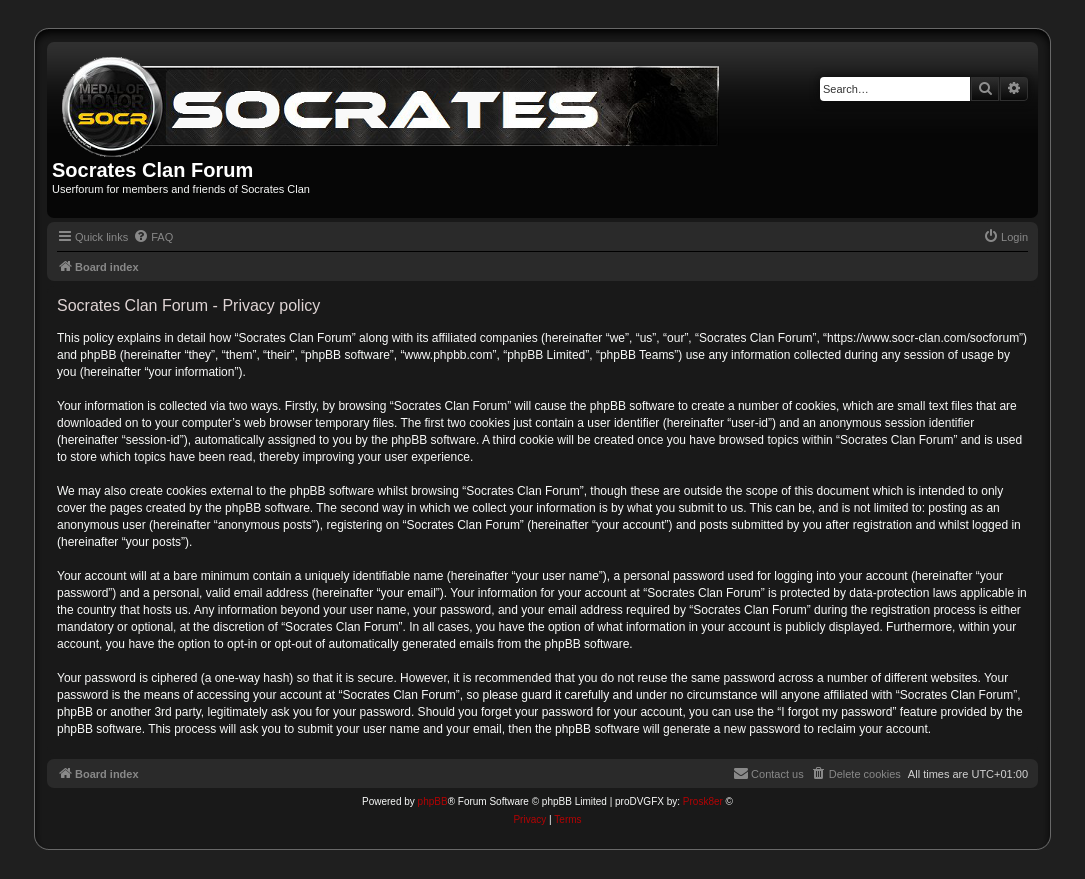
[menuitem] (153, 237)
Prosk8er (703, 801)
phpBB (433, 801)
